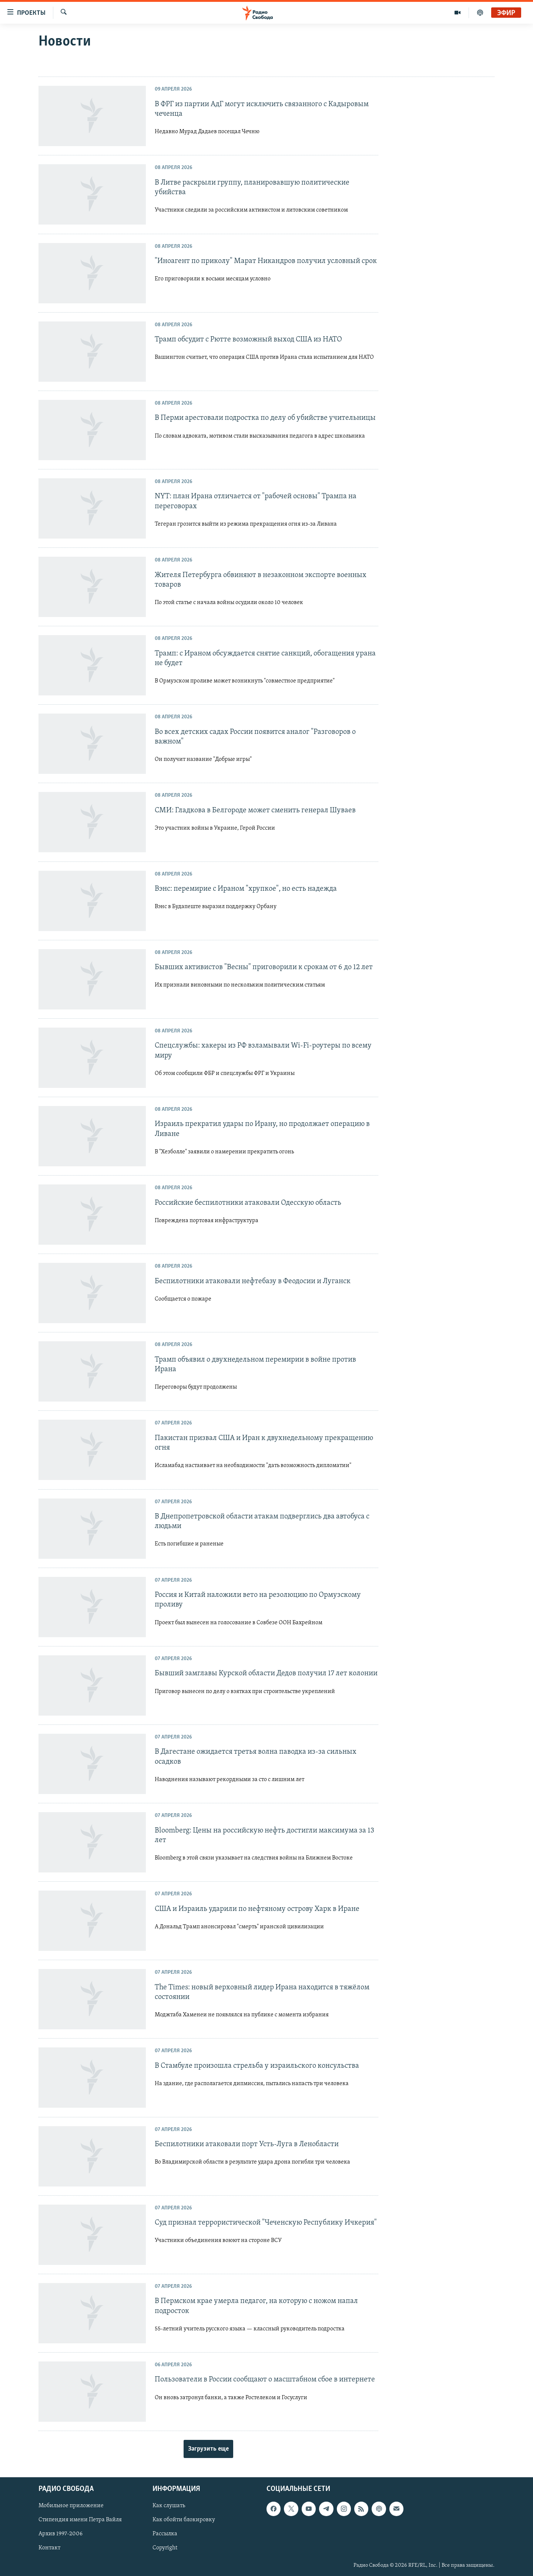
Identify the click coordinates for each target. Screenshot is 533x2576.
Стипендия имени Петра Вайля (80, 2520)
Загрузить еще (208, 2448)
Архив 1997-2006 (60, 2534)
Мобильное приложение (71, 2506)
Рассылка (164, 2534)
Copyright (164, 2548)
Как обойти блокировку (183, 2520)
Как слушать (168, 2506)
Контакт (49, 2548)
